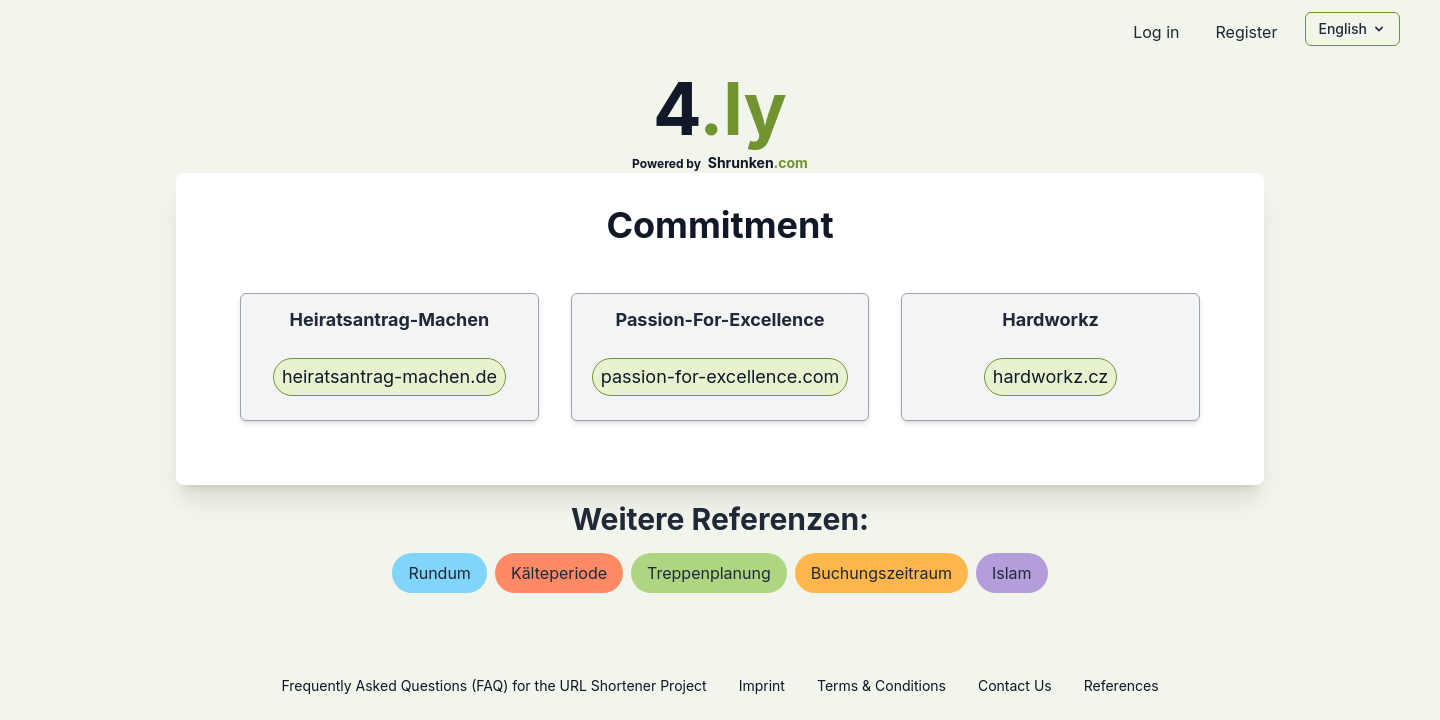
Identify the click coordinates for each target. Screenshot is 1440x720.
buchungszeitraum (881, 573)
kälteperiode (559, 573)
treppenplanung (709, 573)
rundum (439, 573)
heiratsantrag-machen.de (389, 376)
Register (1246, 32)
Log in (1156, 32)
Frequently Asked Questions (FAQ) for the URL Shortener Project (493, 685)
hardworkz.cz (1050, 376)
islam (1012, 573)
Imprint (762, 685)
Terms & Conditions (881, 685)
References (1121, 685)
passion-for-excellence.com (720, 376)
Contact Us (1015, 685)
